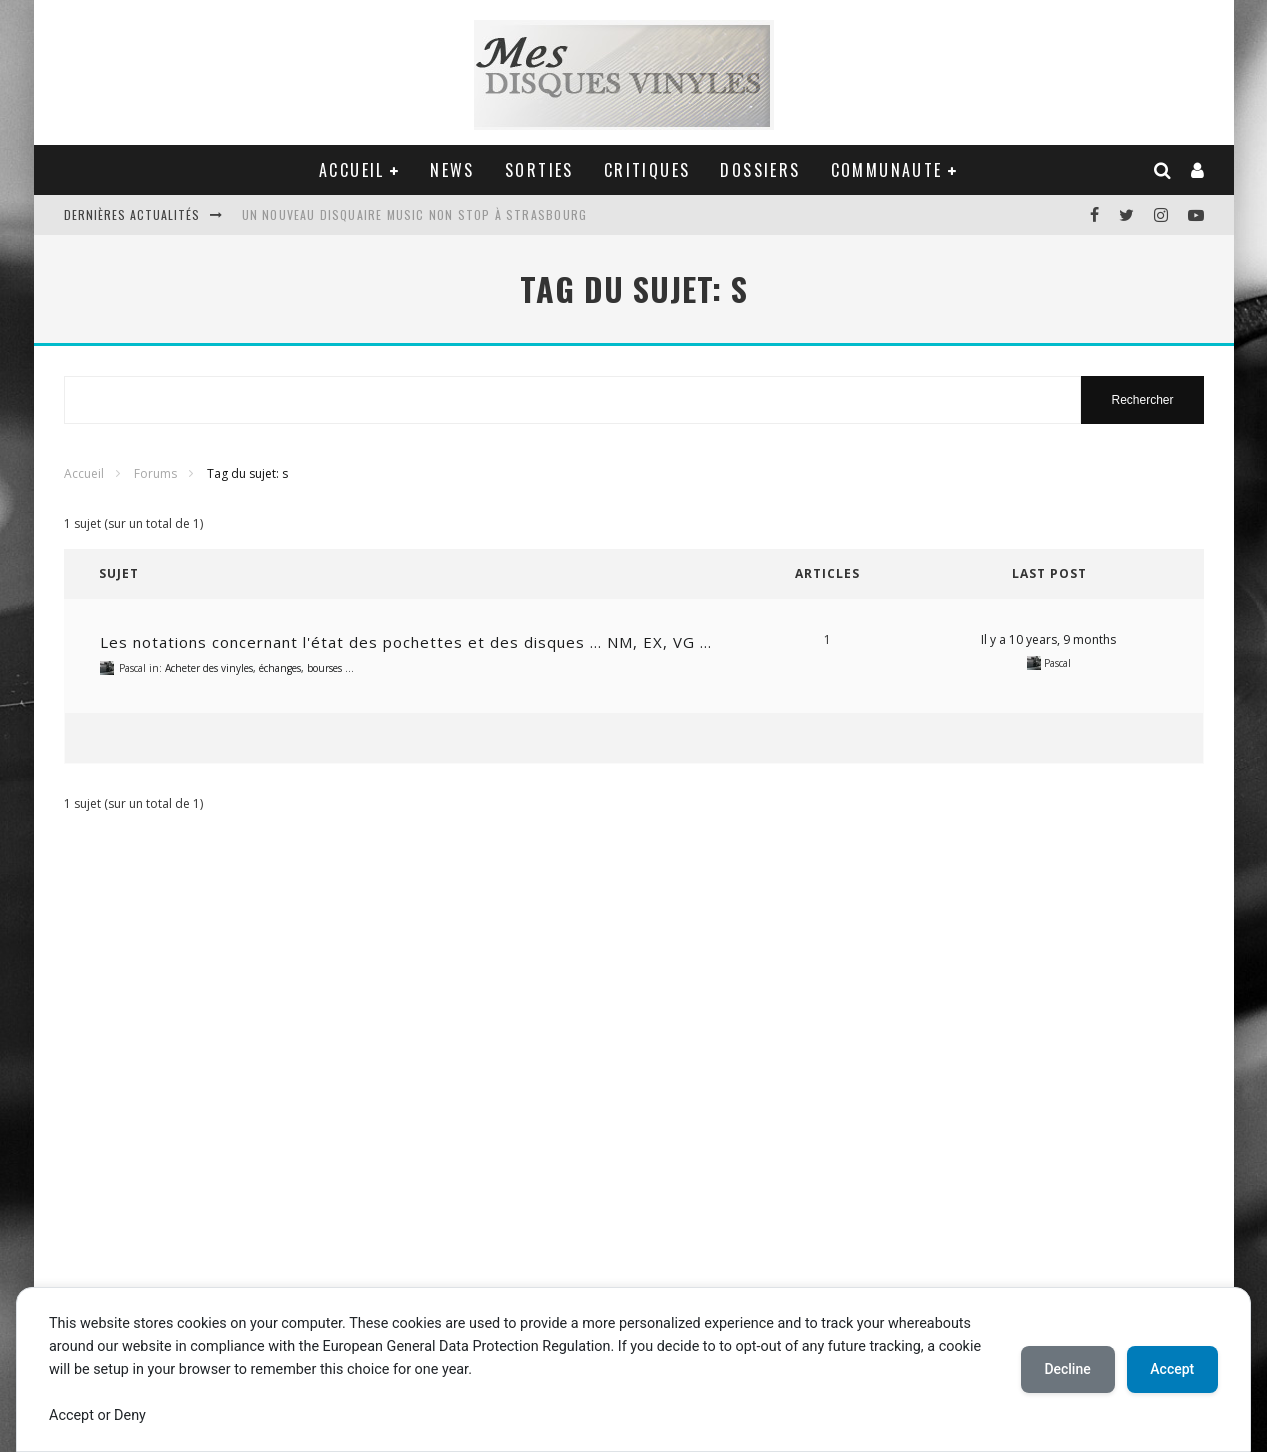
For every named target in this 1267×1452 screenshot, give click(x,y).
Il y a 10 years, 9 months (1048, 639)
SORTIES (539, 170)
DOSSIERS (760, 170)
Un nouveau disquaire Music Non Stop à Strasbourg (415, 214)
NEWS (452, 170)
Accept (1172, 1369)
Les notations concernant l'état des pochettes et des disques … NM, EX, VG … (406, 642)
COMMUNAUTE (887, 170)
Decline (1067, 1369)
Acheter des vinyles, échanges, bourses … (259, 668)
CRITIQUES (647, 170)
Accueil (84, 473)
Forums (155, 473)
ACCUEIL (352, 170)
